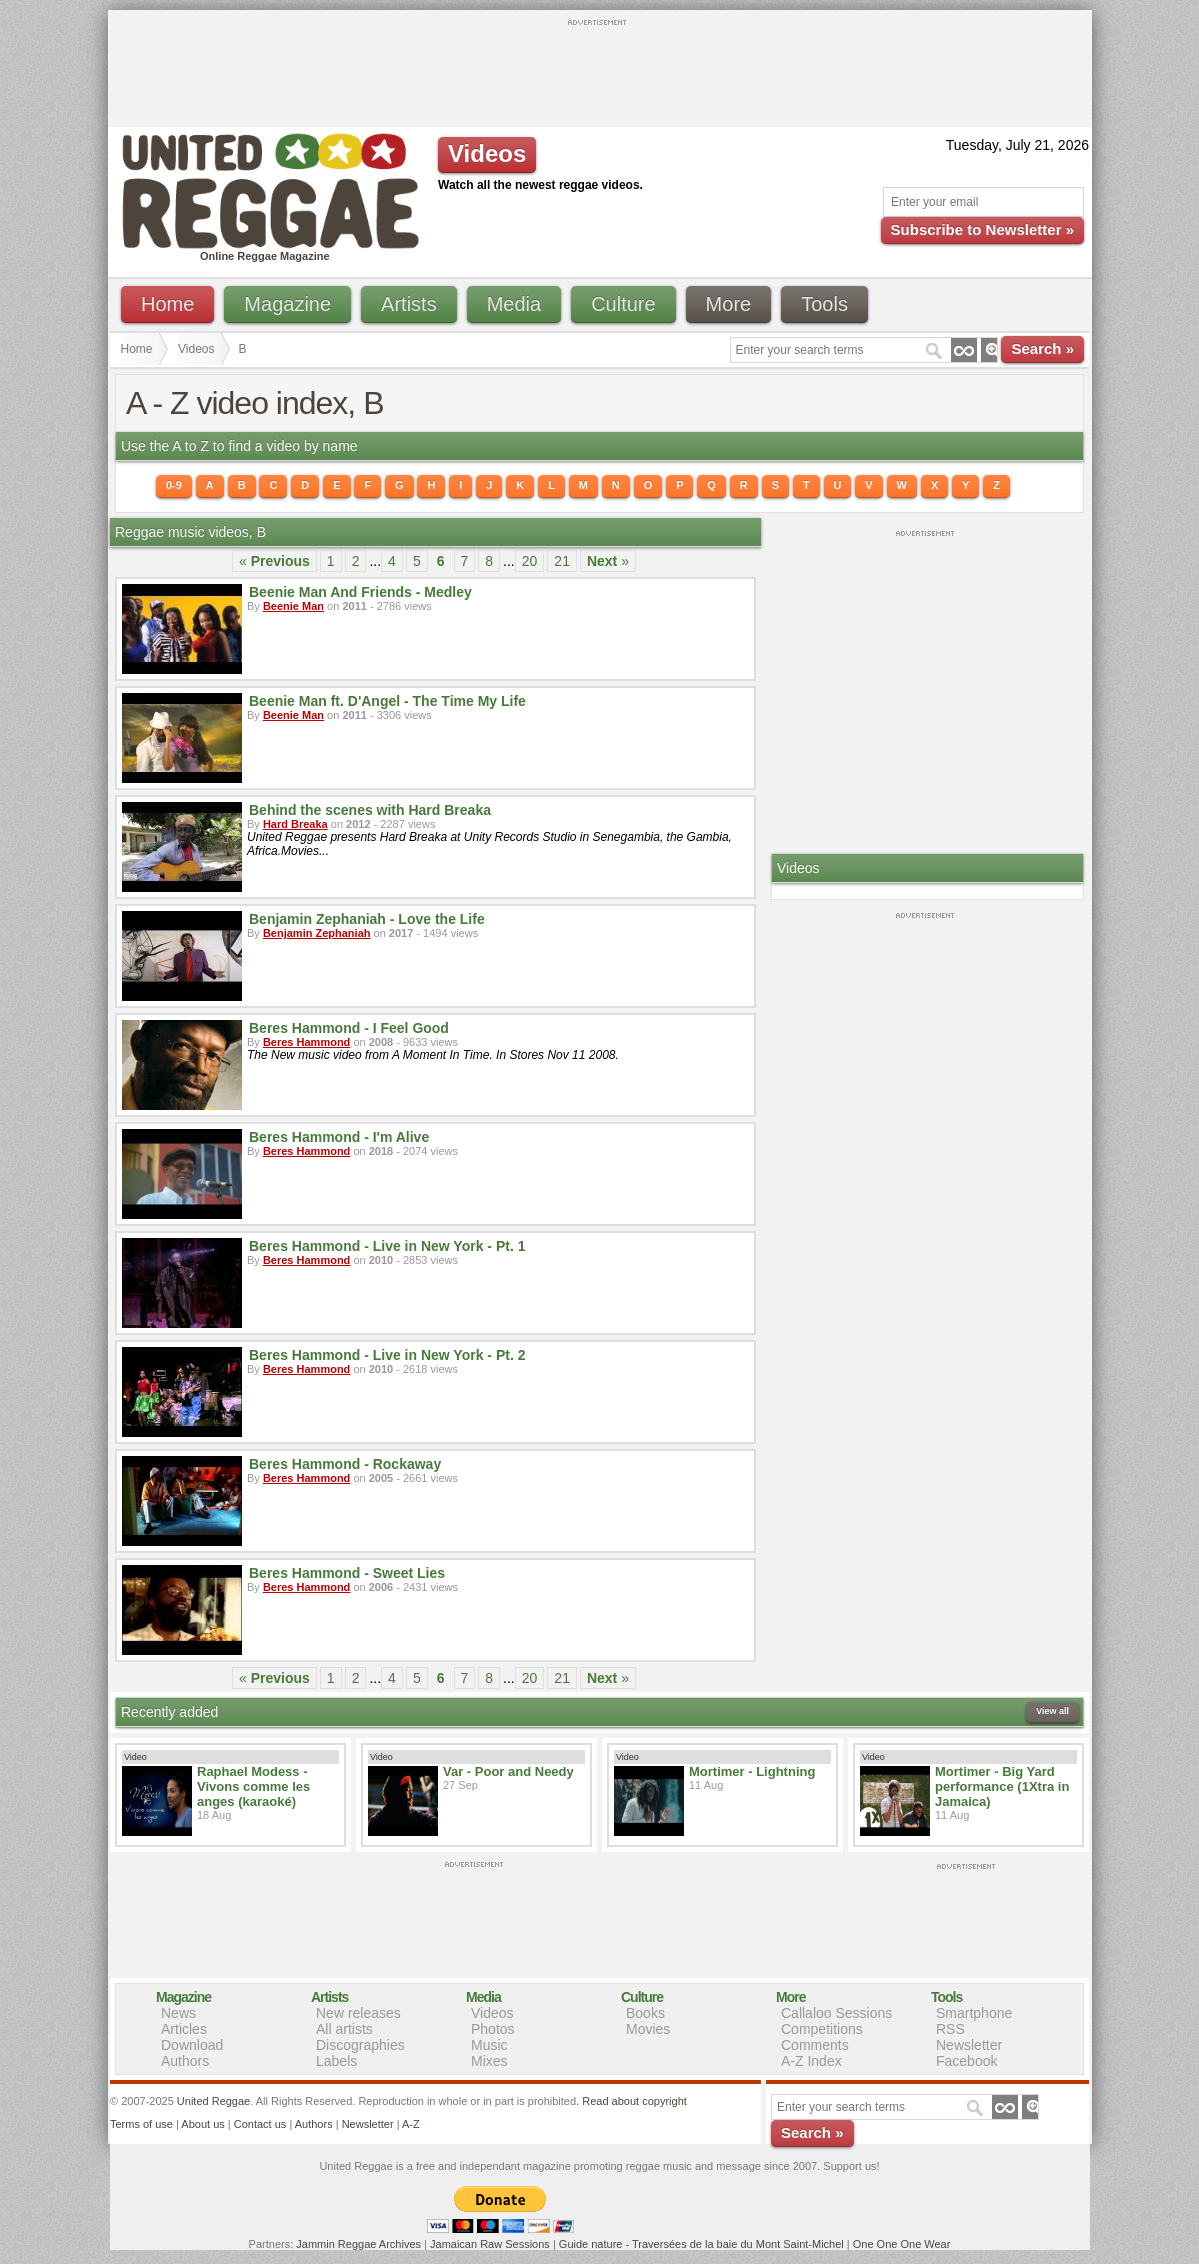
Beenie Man (293, 606)
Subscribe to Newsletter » (982, 229)
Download (192, 2045)
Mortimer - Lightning (752, 1771)
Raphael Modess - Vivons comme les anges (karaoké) (253, 1786)
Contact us (260, 2124)
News (178, 2013)
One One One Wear (902, 2244)
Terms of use (141, 2124)
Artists (409, 304)
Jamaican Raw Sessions (490, 2244)
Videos (196, 349)
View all (1052, 1711)
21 (562, 561)
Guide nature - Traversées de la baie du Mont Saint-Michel (701, 2244)
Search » (1042, 348)
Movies (648, 2029)
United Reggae (213, 2101)
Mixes (489, 2061)
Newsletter (969, 2045)
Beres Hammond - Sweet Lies (347, 1573)
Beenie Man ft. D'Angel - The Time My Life (387, 701)
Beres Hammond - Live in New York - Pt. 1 (387, 1246)
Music (489, 2045)
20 (530, 561)
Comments (815, 2045)
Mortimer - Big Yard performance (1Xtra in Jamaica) (1002, 1786)
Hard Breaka (295, 824)
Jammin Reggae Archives (358, 2244)
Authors (185, 2061)
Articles (184, 2029)
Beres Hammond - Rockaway (345, 1464)
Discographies (360, 2045)
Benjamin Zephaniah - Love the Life (367, 919)
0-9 (174, 485)
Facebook (966, 2061)
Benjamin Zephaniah (317, 933)
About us (202, 2124)
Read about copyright (634, 2101)
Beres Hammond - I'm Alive (339, 1137)
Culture (623, 304)
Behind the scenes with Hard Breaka (370, 810)
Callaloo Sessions (836, 2013)
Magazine (287, 304)
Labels (336, 2061)
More (729, 304)
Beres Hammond (306, 1042)
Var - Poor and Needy (508, 1771)
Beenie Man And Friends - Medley (360, 592)
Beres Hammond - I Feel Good (349, 1028)
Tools (824, 304)
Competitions (822, 2029)
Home (167, 304)
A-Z (411, 2124)
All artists (344, 2029)
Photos (493, 2029)
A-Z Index (811, 2061)
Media (514, 304)
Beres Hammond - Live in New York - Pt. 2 (387, 1355)
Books (645, 2013)
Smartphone (974, 2013)
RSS (950, 2029)
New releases (358, 2013)
